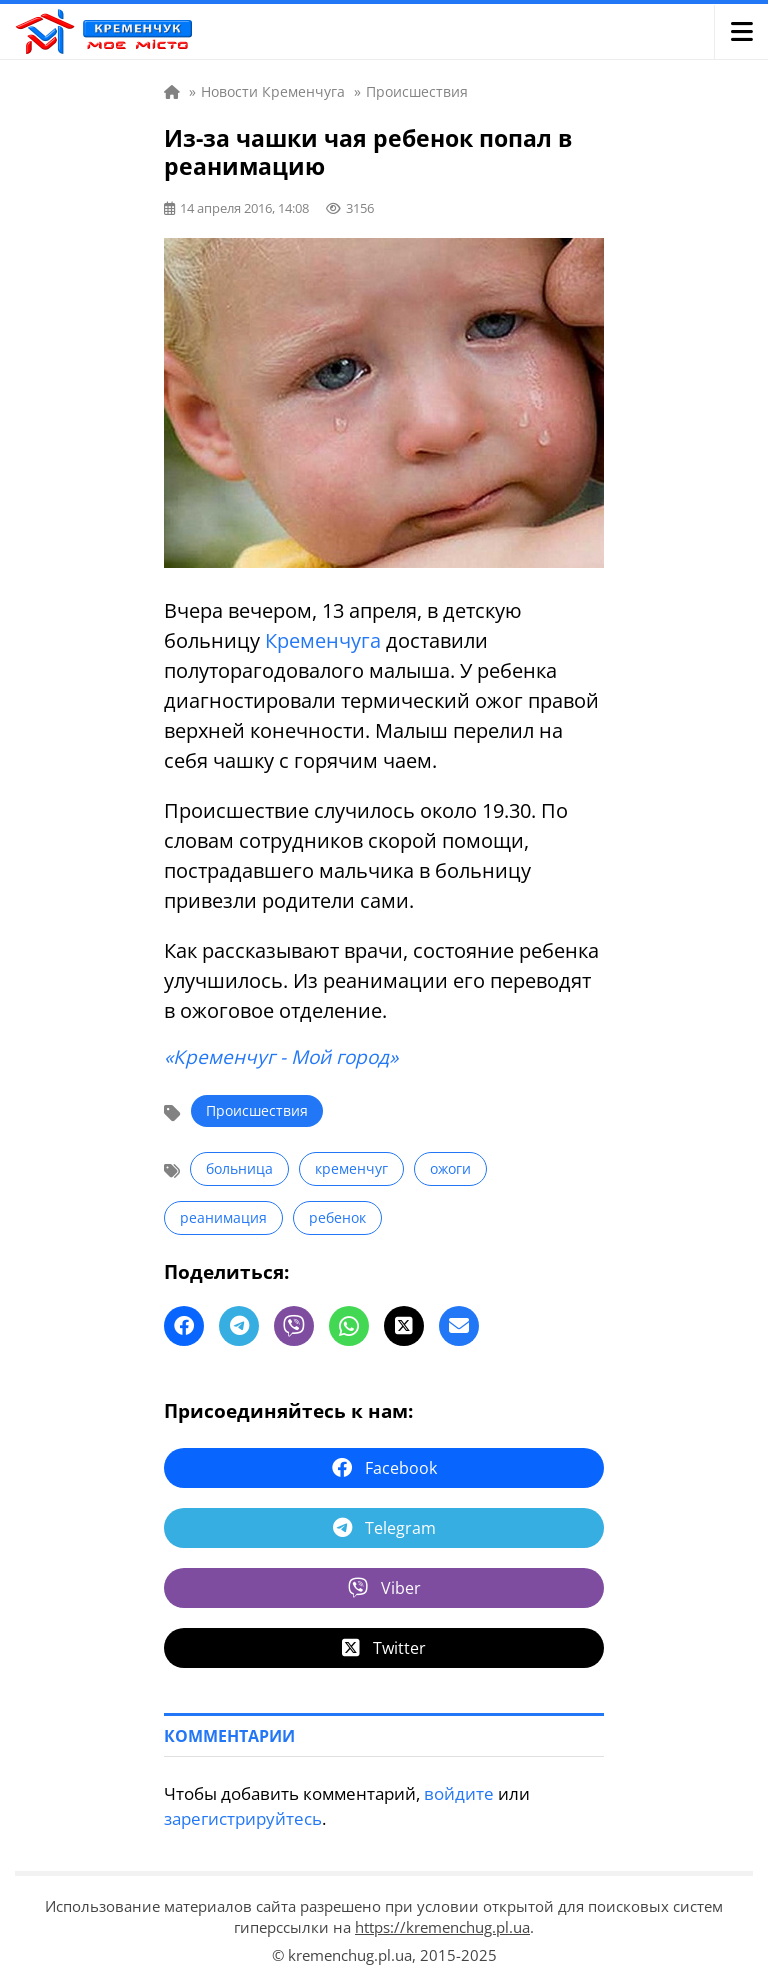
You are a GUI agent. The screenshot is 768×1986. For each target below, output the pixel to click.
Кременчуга (323, 640)
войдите (459, 1793)
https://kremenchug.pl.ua (442, 1927)
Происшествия (257, 1110)
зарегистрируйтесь (243, 1818)
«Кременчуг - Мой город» (281, 1057)
